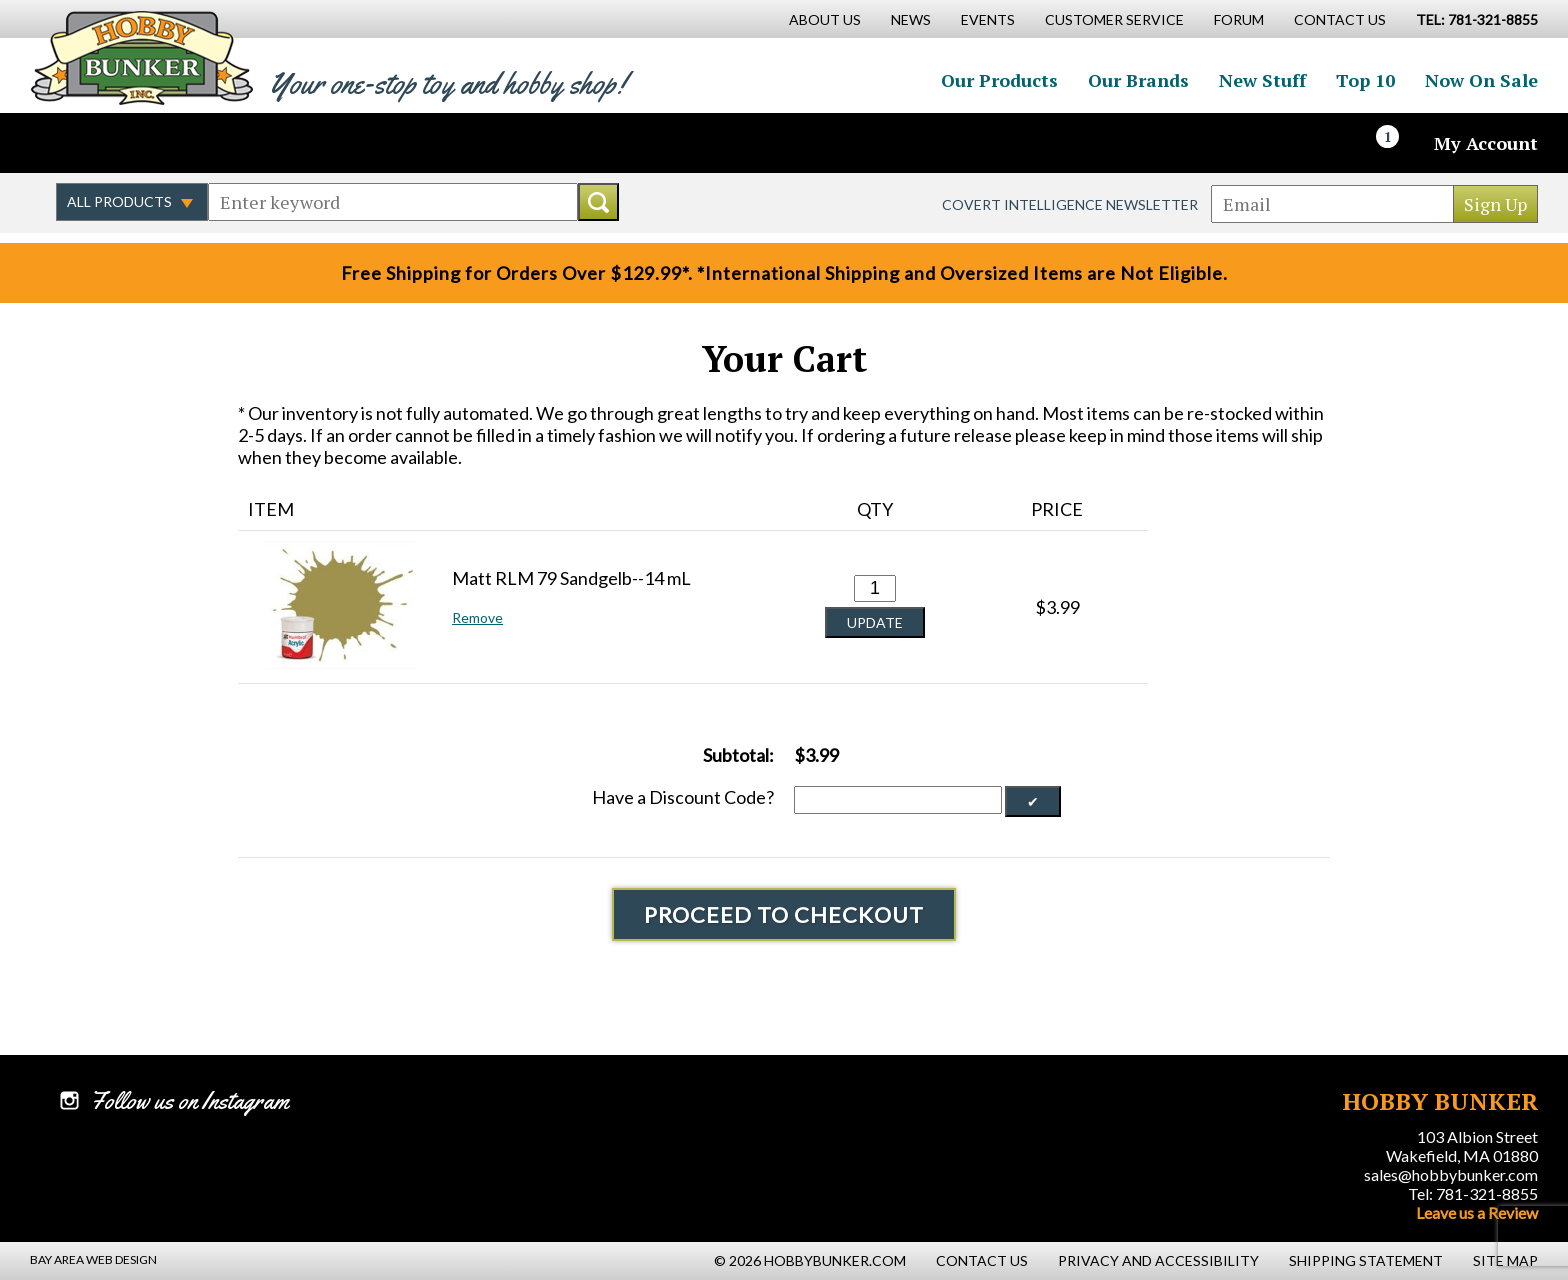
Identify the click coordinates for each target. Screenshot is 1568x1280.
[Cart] (1399, 143)
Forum (1239, 19)
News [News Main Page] (911, 19)
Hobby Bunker (141, 57)
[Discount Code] (898, 800)
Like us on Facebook (75, 143)
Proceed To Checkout (784, 914)
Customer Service (1114, 19)
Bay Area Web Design (93, 1259)
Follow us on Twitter (118, 143)
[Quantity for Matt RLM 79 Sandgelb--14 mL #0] (875, 588)
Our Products (999, 80)
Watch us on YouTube (204, 143)
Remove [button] (477, 617)
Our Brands (1138, 80)
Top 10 (1365, 80)
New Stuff (1262, 80)
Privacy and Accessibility (1158, 1260)
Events (988, 19)
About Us (825, 19)
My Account (1486, 143)
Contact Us (1340, 19)
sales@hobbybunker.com (1451, 1174)
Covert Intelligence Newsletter (1070, 204)
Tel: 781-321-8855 (1473, 1193)
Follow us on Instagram (161, 143)
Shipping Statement (1366, 1260)
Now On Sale (1481, 80)
